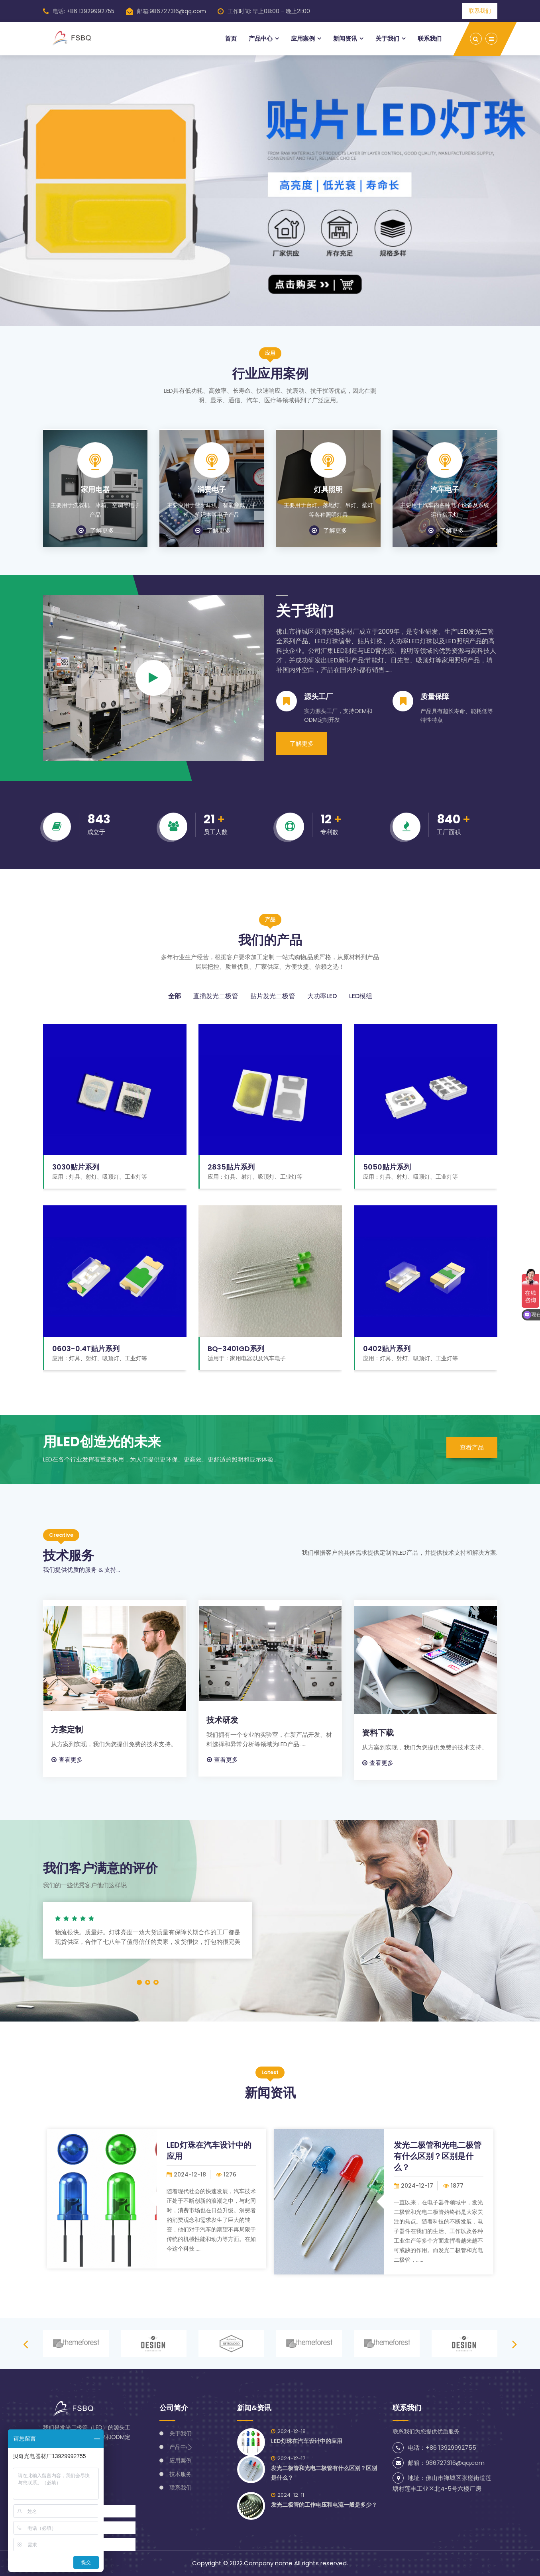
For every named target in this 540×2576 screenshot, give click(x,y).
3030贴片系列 (75, 1167)
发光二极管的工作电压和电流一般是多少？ (324, 2505)
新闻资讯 (345, 38)
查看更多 (66, 1759)
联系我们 (480, 11)
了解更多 (95, 530)
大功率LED (322, 996)
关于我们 (387, 38)
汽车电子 (444, 489)
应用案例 (303, 38)
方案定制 (67, 1729)
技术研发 (222, 1720)
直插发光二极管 (215, 996)
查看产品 (472, 1447)
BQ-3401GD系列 (236, 1349)
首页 (231, 38)
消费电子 (211, 489)
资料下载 (378, 1732)
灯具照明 (328, 489)
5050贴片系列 (387, 1167)
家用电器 (95, 489)
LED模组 (360, 996)
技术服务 (180, 2474)
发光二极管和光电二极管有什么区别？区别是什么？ (437, 2156)
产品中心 (261, 38)
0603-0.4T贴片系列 (86, 1349)
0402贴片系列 (386, 1349)
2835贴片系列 (231, 1167)
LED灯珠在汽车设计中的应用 (306, 2441)
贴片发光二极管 (272, 996)
